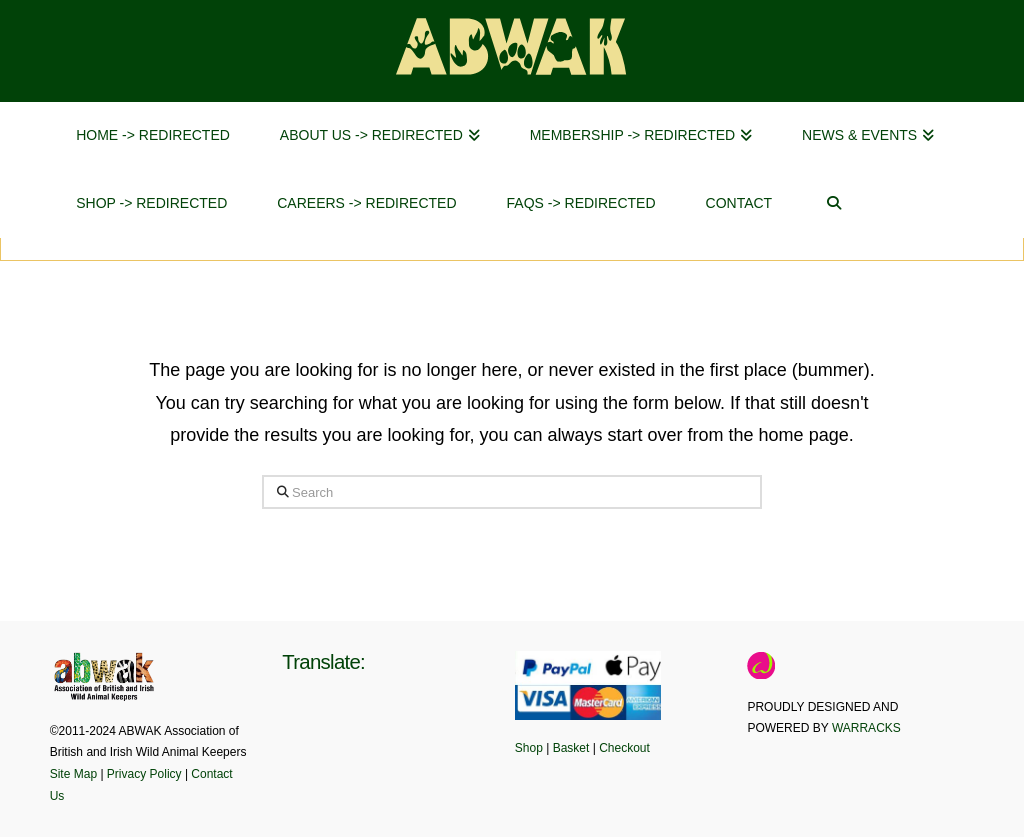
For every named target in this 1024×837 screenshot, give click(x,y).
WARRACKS (866, 728)
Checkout (624, 748)
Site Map (73, 774)
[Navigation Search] (833, 204)
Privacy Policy (144, 774)
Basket (571, 748)
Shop (529, 748)
